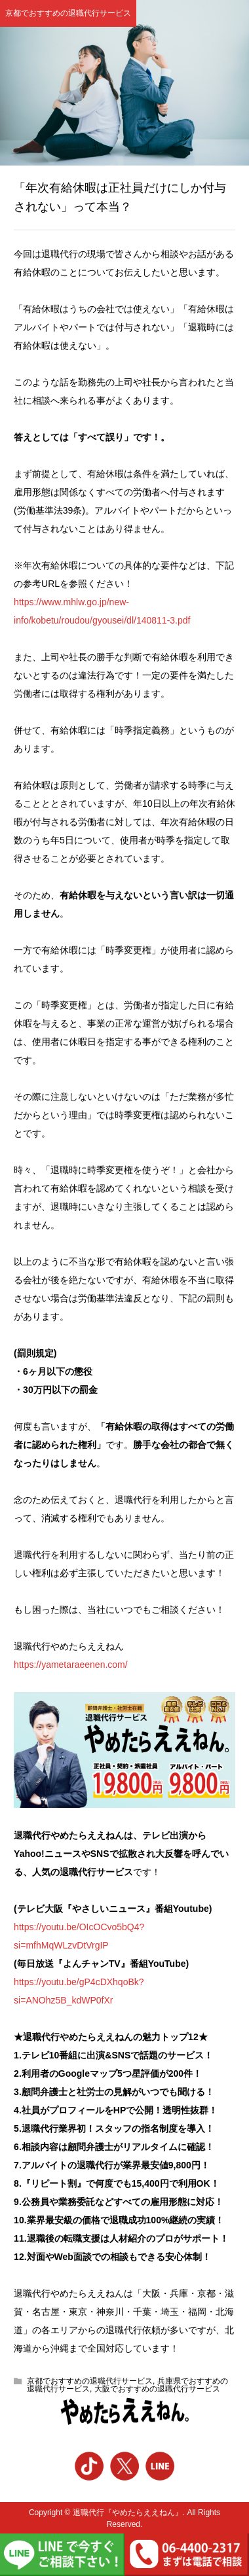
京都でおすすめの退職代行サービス (68, 13)
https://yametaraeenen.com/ (71, 1664)
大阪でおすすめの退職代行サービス (157, 2388)
